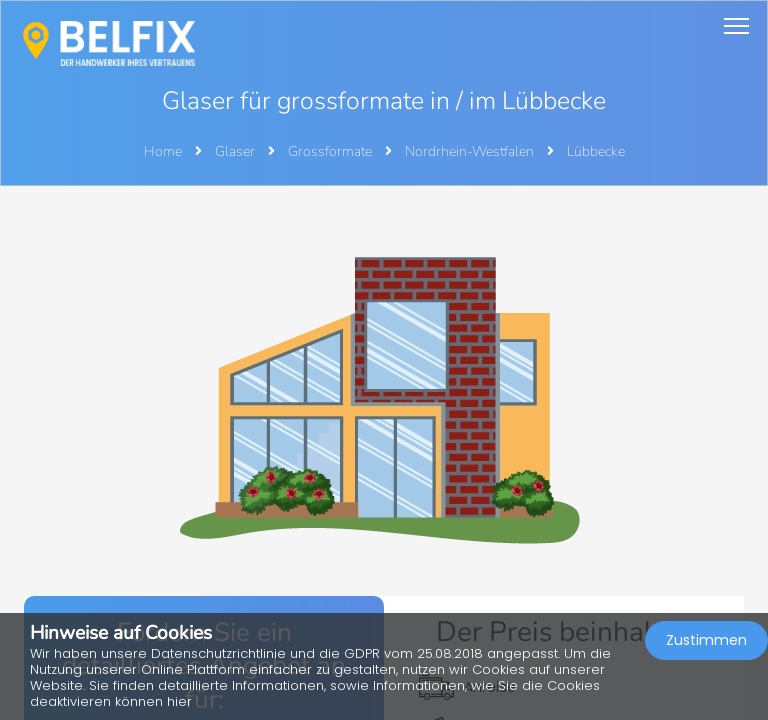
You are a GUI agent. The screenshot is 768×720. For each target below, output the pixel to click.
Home (163, 151)
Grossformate (331, 151)
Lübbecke (596, 151)
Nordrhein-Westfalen (471, 151)
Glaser (236, 151)
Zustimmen (706, 640)
